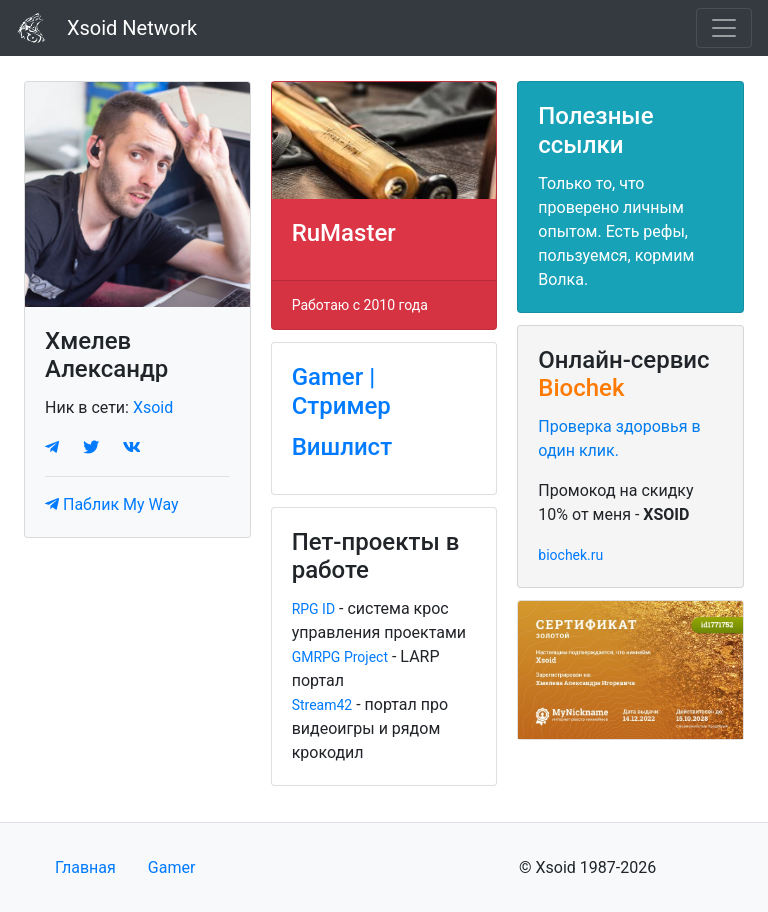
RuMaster (344, 233)
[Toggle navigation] (724, 28)
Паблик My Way (112, 504)
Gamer (172, 867)
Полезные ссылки (595, 130)
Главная (85, 867)
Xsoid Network (106, 28)
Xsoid (153, 407)
